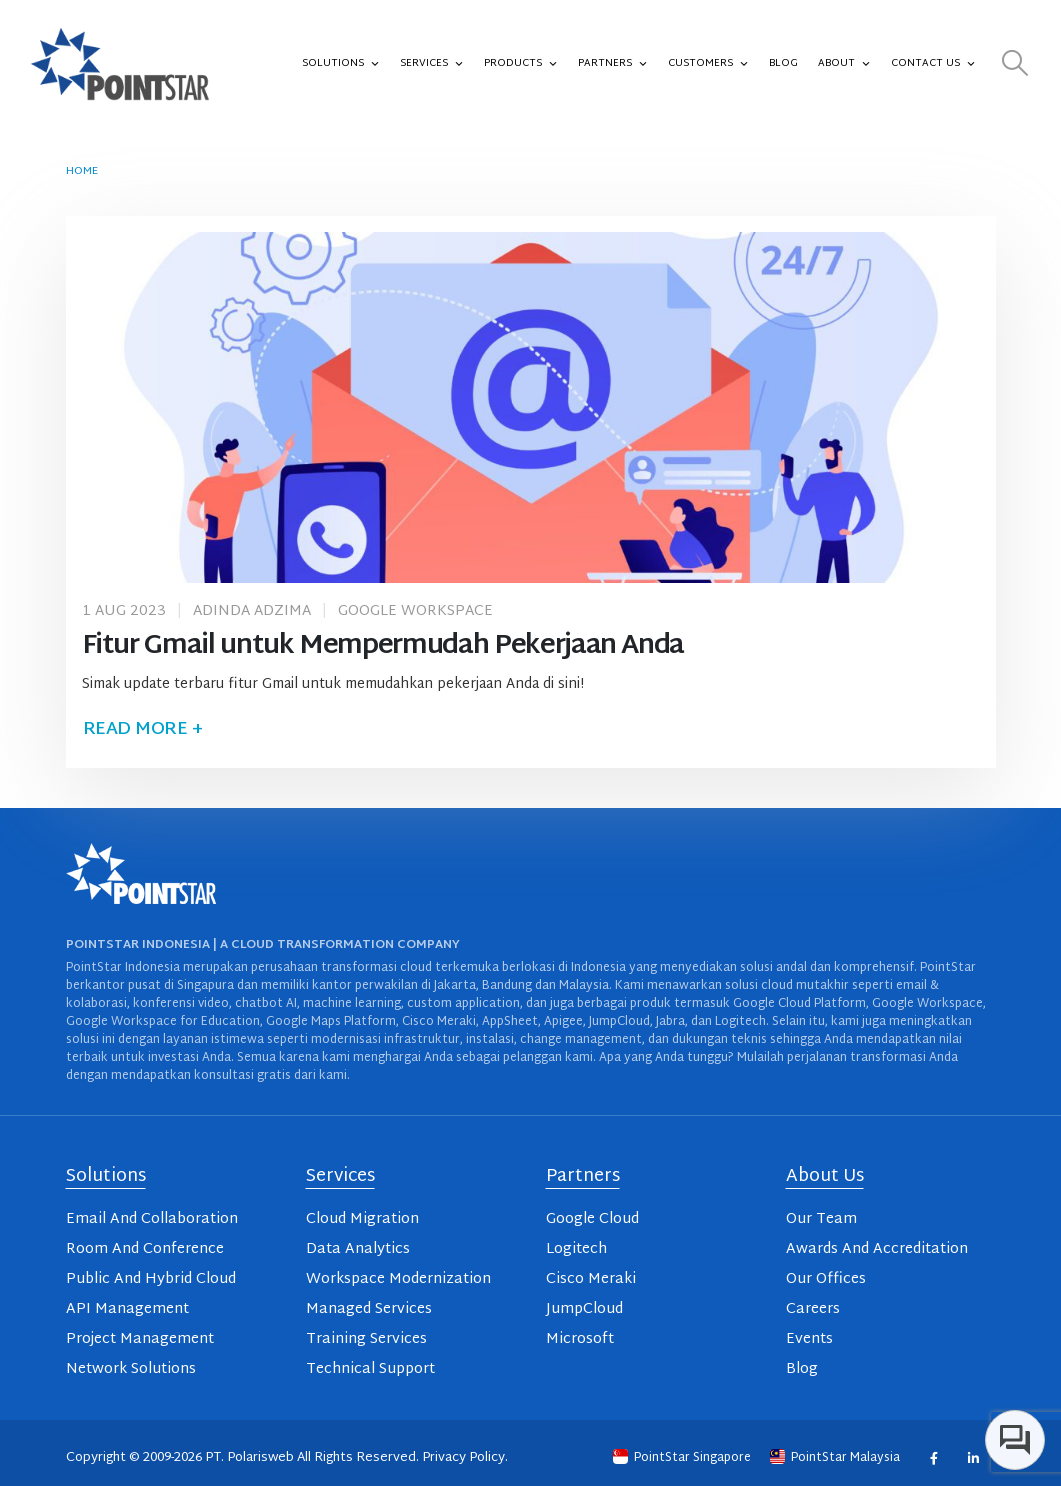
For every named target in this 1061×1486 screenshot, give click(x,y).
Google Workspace (415, 611)
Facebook (933, 1457)
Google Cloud (592, 1219)
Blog (783, 63)
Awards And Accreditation (877, 1249)
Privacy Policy (463, 1458)
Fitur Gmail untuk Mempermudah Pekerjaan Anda (383, 646)
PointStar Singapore (683, 1458)
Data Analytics (358, 1249)
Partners (613, 64)
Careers (813, 1309)
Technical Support (370, 1369)
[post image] (531, 407)
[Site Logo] (120, 64)
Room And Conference (145, 1249)
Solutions (341, 64)
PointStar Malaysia (836, 1458)
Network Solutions (131, 1369)
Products (521, 64)
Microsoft (580, 1339)
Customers (708, 64)
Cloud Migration (362, 1219)
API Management (127, 1309)
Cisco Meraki (591, 1279)
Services (432, 64)
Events (809, 1339)
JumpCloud (584, 1309)
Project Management (140, 1339)
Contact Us (933, 64)
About (844, 64)
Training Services (366, 1339)
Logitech (576, 1249)
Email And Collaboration (152, 1219)
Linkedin (973, 1457)
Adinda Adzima (252, 611)
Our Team (821, 1219)
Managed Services (369, 1309)
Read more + (143, 729)
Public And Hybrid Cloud (151, 1279)
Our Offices (826, 1279)
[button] (1015, 64)
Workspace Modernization (398, 1279)
